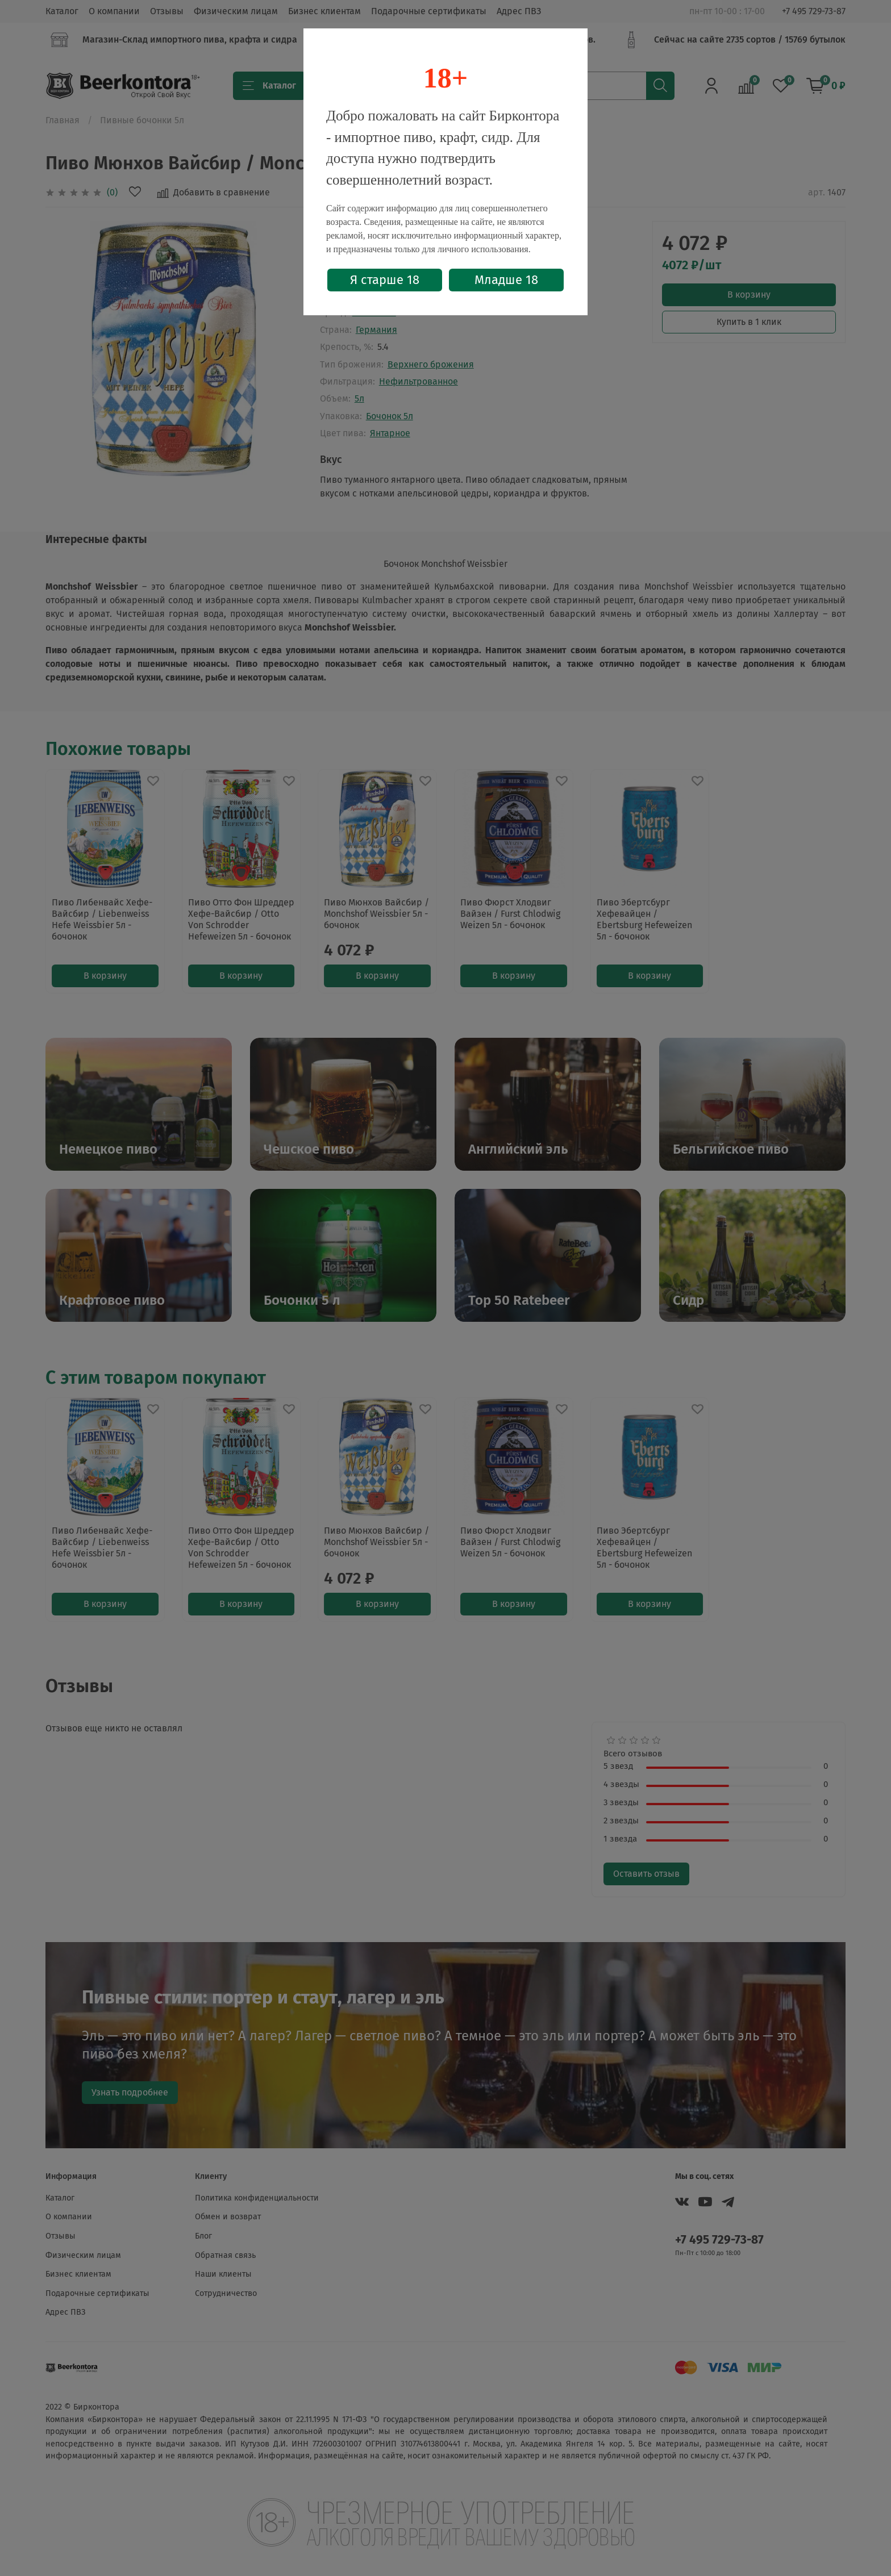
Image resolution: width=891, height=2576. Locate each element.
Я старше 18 (384, 279)
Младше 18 (506, 279)
